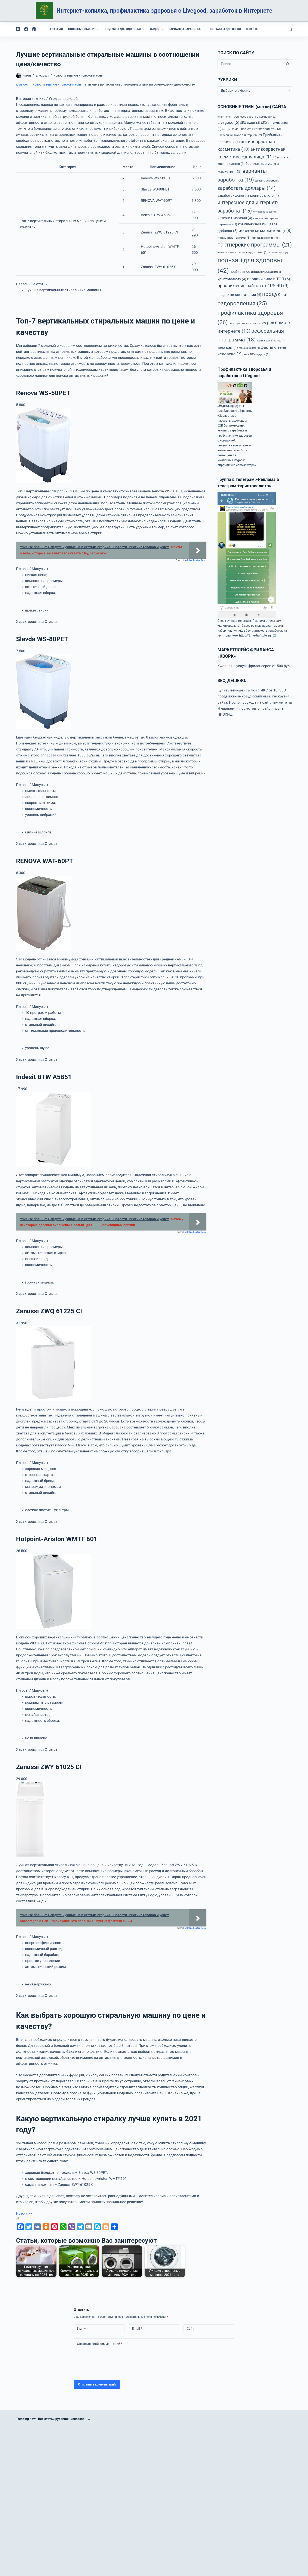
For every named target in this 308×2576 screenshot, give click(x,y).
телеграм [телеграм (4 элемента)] (228, 348)
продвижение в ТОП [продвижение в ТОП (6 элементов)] (268, 279)
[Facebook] (26, 29)
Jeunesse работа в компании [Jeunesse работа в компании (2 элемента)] (255, 116)
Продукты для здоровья (125, 29)
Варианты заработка (187, 29)
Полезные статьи (84, 29)
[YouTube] (18, 29)
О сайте (252, 29)
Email (137, 2328)
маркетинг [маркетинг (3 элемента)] (248, 231)
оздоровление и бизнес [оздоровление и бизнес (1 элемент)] (266, 237)
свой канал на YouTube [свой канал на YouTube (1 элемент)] (271, 340)
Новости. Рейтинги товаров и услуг (79, 75)
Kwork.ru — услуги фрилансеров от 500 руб (254, 666)
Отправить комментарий (97, 2384)
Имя (81, 2328)
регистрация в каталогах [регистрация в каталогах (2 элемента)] (247, 323)
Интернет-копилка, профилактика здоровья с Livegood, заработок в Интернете (164, 10)
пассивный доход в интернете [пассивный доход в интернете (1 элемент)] (235, 252)
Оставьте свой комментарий (99, 2344)
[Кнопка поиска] (287, 63)
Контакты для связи (225, 29)
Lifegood (223, 406)
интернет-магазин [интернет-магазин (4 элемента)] (235, 218)
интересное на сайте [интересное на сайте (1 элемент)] (265, 211)
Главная (56, 29)
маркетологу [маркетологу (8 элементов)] (276, 230)
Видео (157, 29)
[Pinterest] (34, 29)
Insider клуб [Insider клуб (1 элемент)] (225, 116)
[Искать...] (250, 63)
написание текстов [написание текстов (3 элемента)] (234, 237)
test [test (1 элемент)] (226, 129)
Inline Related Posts (196, 560)
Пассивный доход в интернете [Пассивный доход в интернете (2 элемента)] (240, 135)
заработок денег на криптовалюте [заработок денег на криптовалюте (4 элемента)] (248, 195)
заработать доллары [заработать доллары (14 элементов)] (247, 188)
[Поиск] (290, 29)
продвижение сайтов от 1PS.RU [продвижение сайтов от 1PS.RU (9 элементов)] (253, 285)
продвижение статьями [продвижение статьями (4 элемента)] (239, 295)
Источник (24, 2213)
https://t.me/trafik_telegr (255, 635)
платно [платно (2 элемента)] (261, 252)
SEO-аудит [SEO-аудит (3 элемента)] (250, 123)
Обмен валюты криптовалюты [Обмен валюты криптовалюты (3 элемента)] (256, 129)
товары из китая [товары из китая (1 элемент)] (249, 348)
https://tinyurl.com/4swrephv (237, 465)
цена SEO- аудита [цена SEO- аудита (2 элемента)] (256, 354)
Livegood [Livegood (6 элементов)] (228, 122)
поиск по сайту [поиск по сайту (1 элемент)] (278, 252)
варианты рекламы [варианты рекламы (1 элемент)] (267, 180)
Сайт (190, 2329)
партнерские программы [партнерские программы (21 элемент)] (255, 245)
